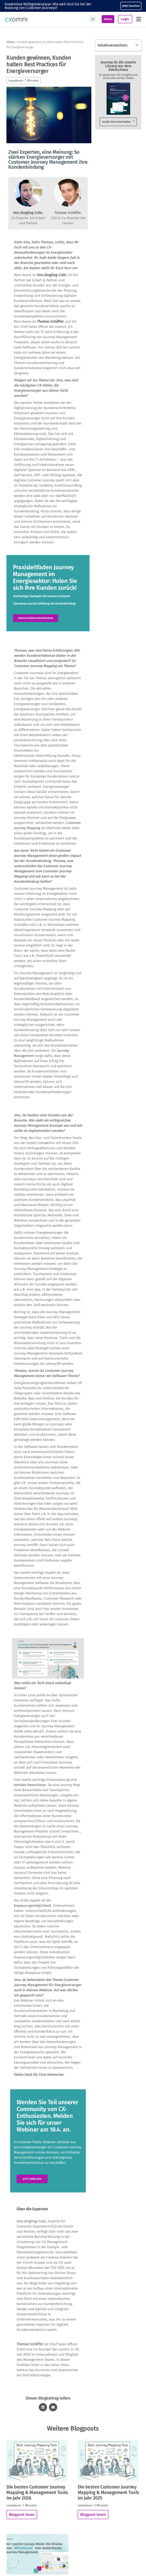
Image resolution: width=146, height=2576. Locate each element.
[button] (43, 2407)
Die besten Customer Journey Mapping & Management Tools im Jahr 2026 (37, 2492)
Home (10, 42)
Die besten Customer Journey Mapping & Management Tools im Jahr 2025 (108, 2492)
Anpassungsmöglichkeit (32, 1905)
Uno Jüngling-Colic (27, 213)
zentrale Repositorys (30, 1785)
